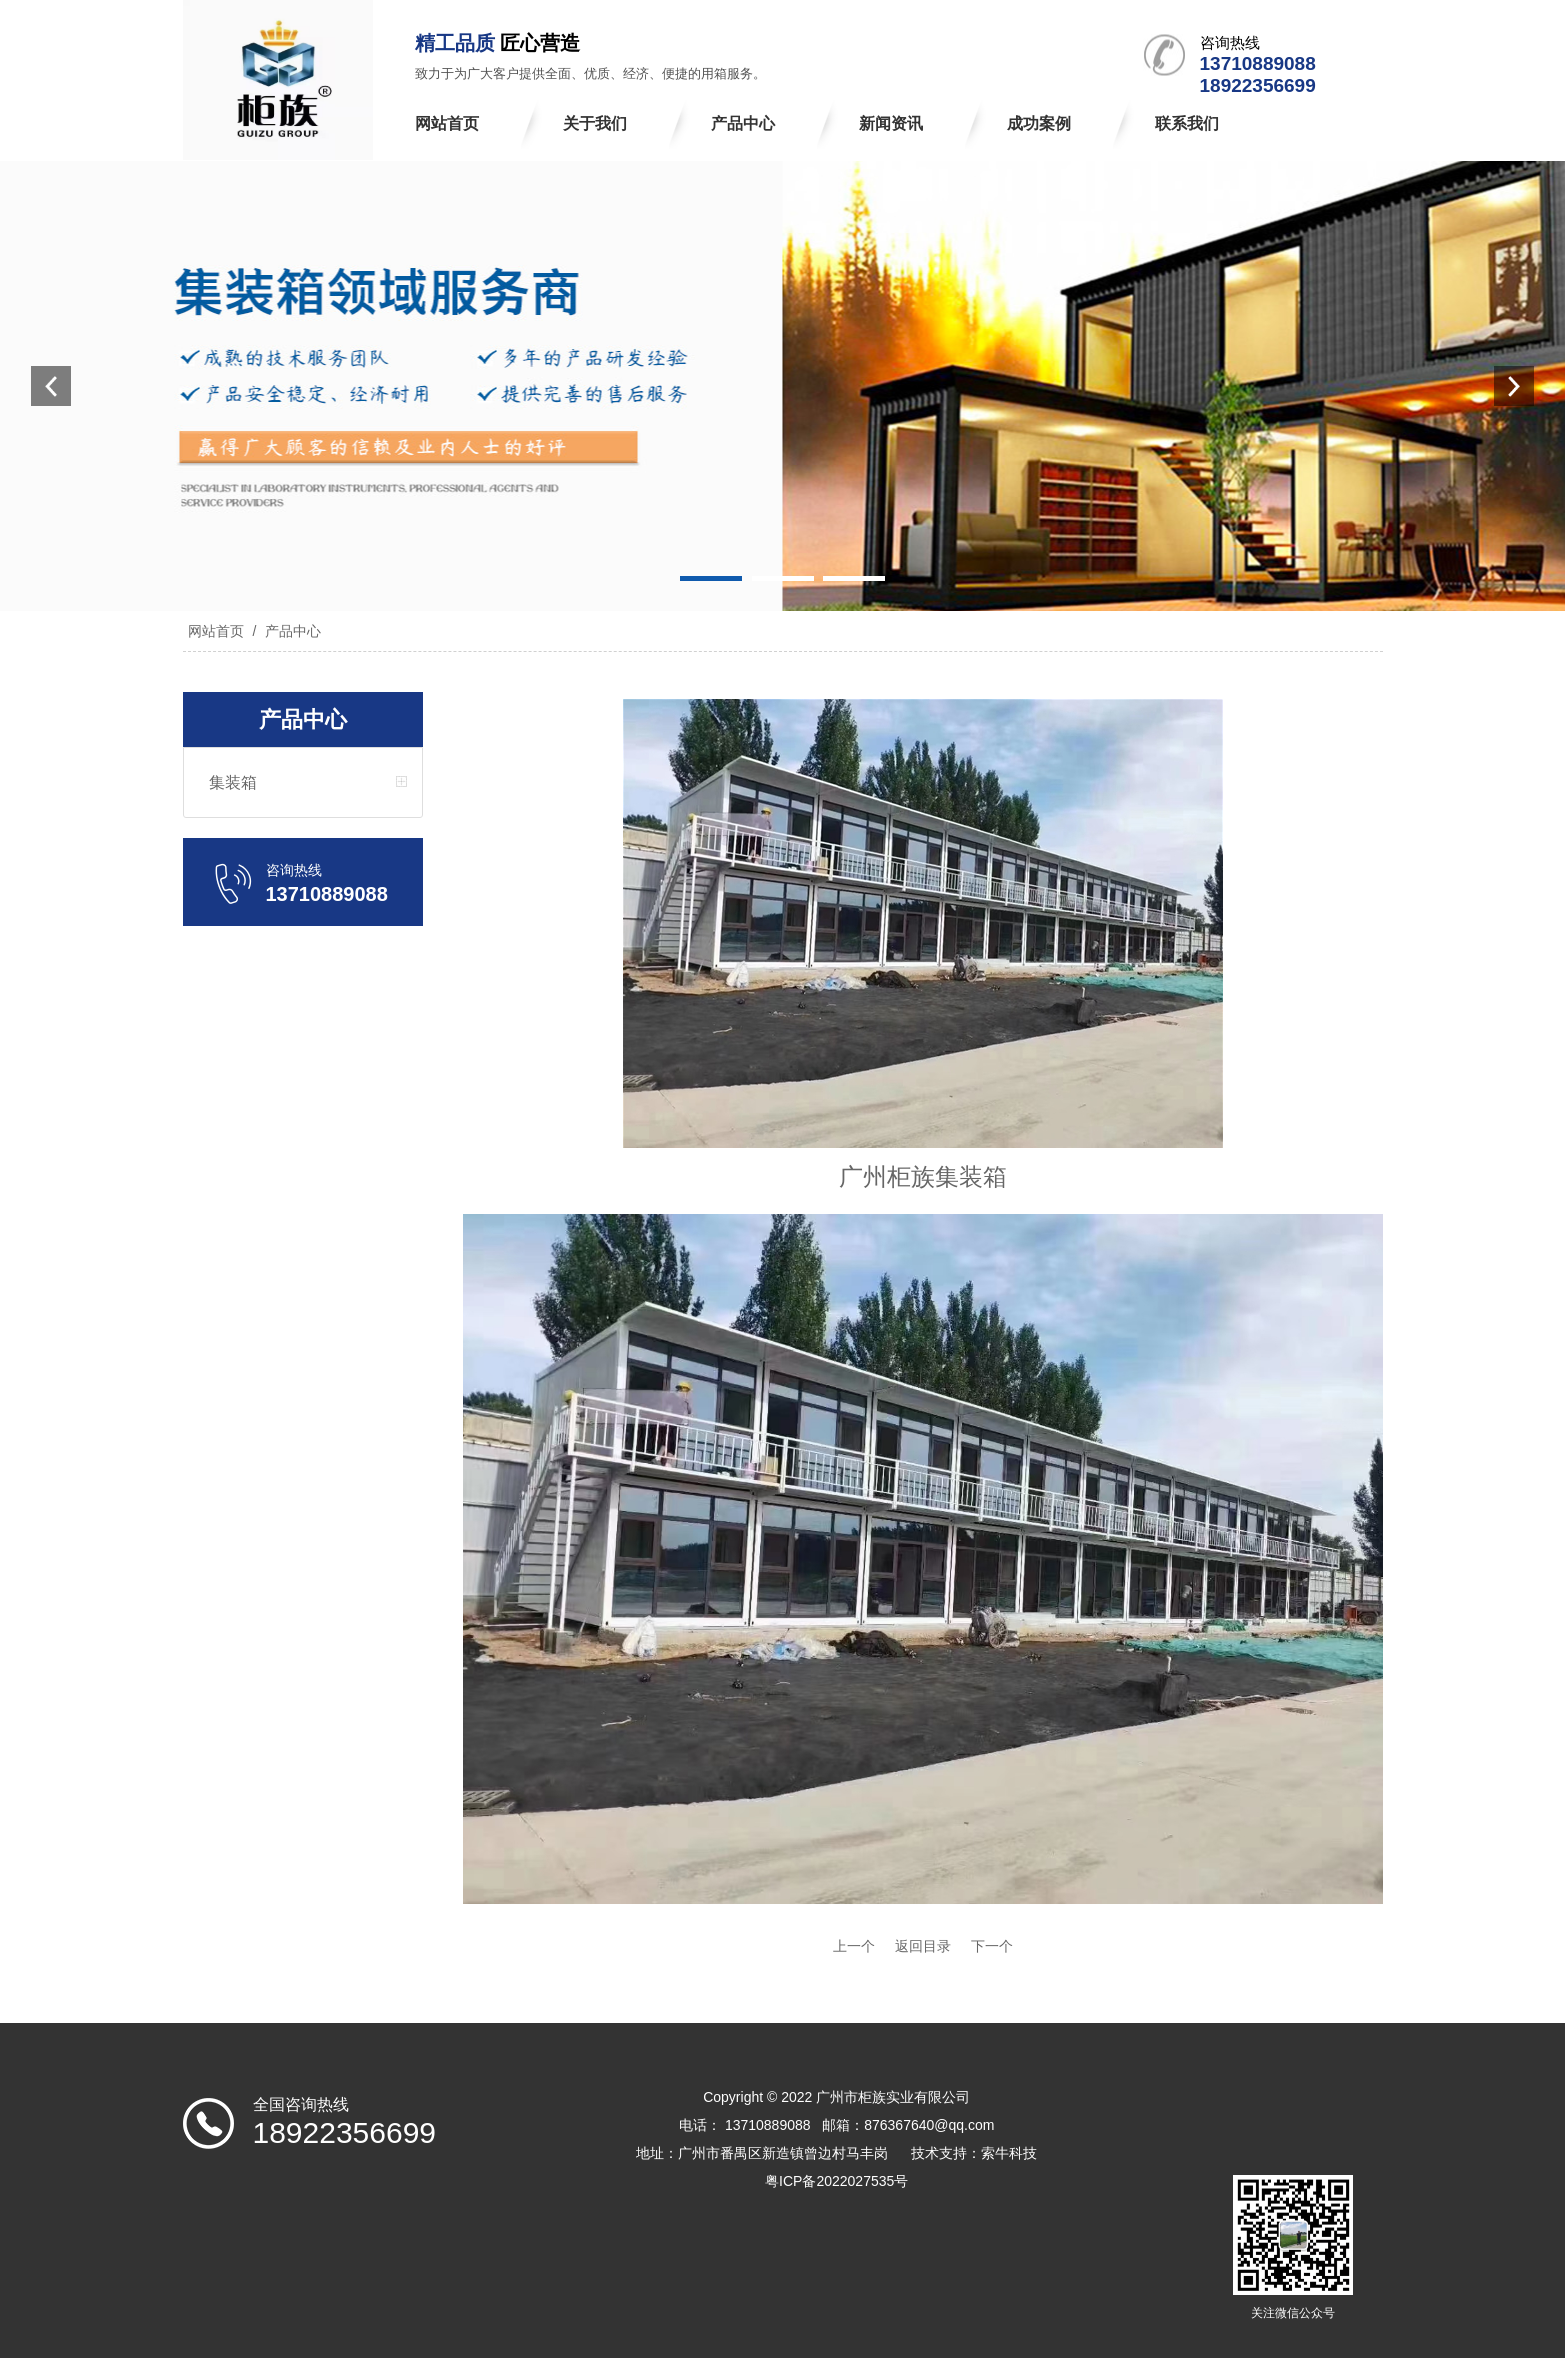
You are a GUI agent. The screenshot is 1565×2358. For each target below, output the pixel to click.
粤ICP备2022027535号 (836, 2181)
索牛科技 (1009, 2153)
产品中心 (291, 631)
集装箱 (233, 782)
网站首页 (216, 631)
